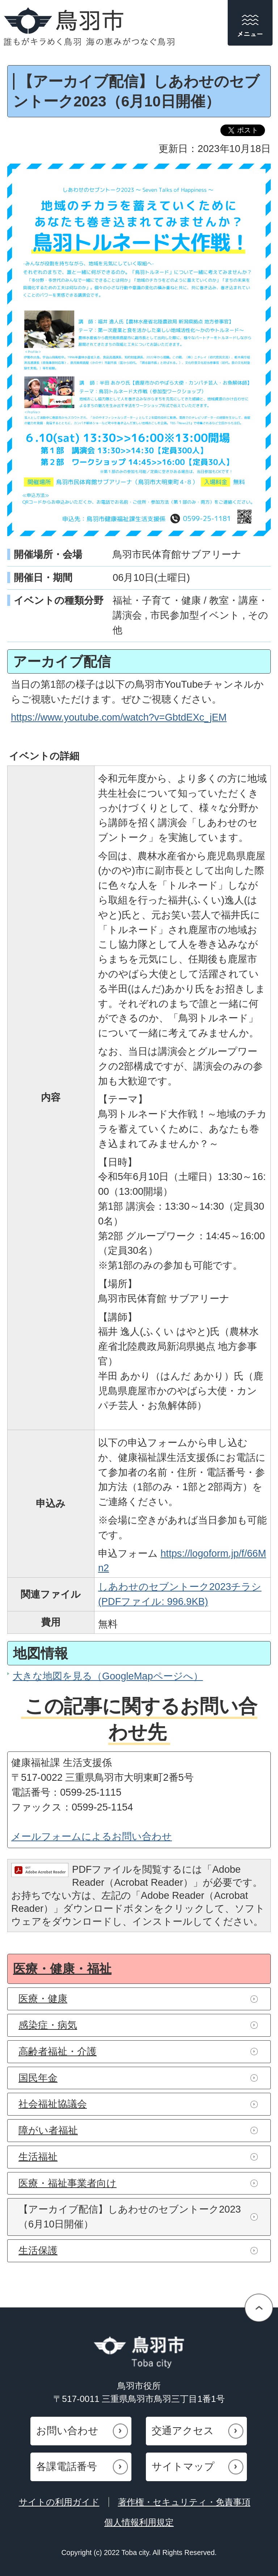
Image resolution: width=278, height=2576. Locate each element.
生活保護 (38, 2250)
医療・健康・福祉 (62, 1969)
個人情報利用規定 (139, 2522)
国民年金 (38, 2077)
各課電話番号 (66, 2466)
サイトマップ (183, 2466)
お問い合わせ (67, 2430)
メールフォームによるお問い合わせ (91, 1836)
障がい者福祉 (48, 2130)
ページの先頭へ (259, 2308)
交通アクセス (183, 2430)
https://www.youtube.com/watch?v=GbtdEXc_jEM (119, 717)
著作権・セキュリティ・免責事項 (184, 2502)
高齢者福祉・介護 (57, 2051)
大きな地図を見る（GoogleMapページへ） (108, 1676)
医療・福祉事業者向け (67, 2183)
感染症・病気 (47, 2025)
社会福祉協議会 (52, 2103)
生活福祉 (38, 2156)
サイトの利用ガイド (59, 2502)
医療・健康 (42, 1998)
